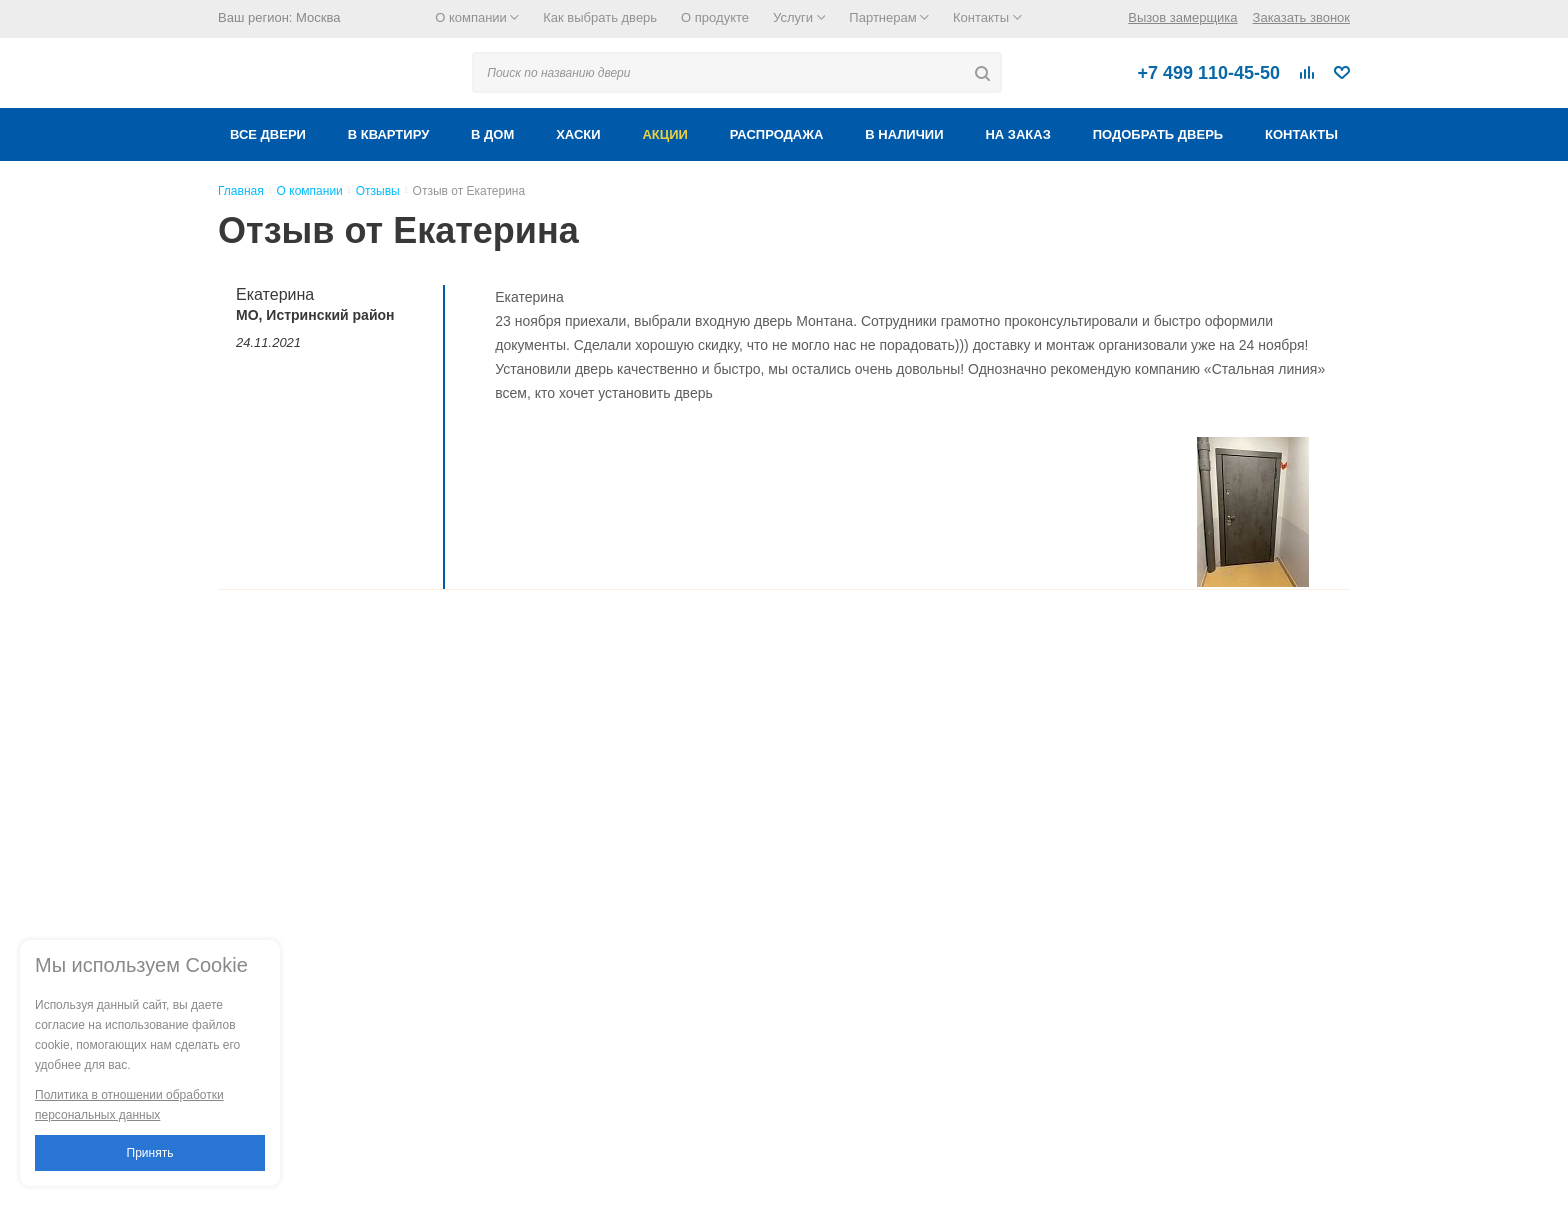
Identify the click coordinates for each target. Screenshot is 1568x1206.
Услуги (799, 17)
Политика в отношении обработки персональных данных (129, 1105)
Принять (150, 1153)
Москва (318, 17)
